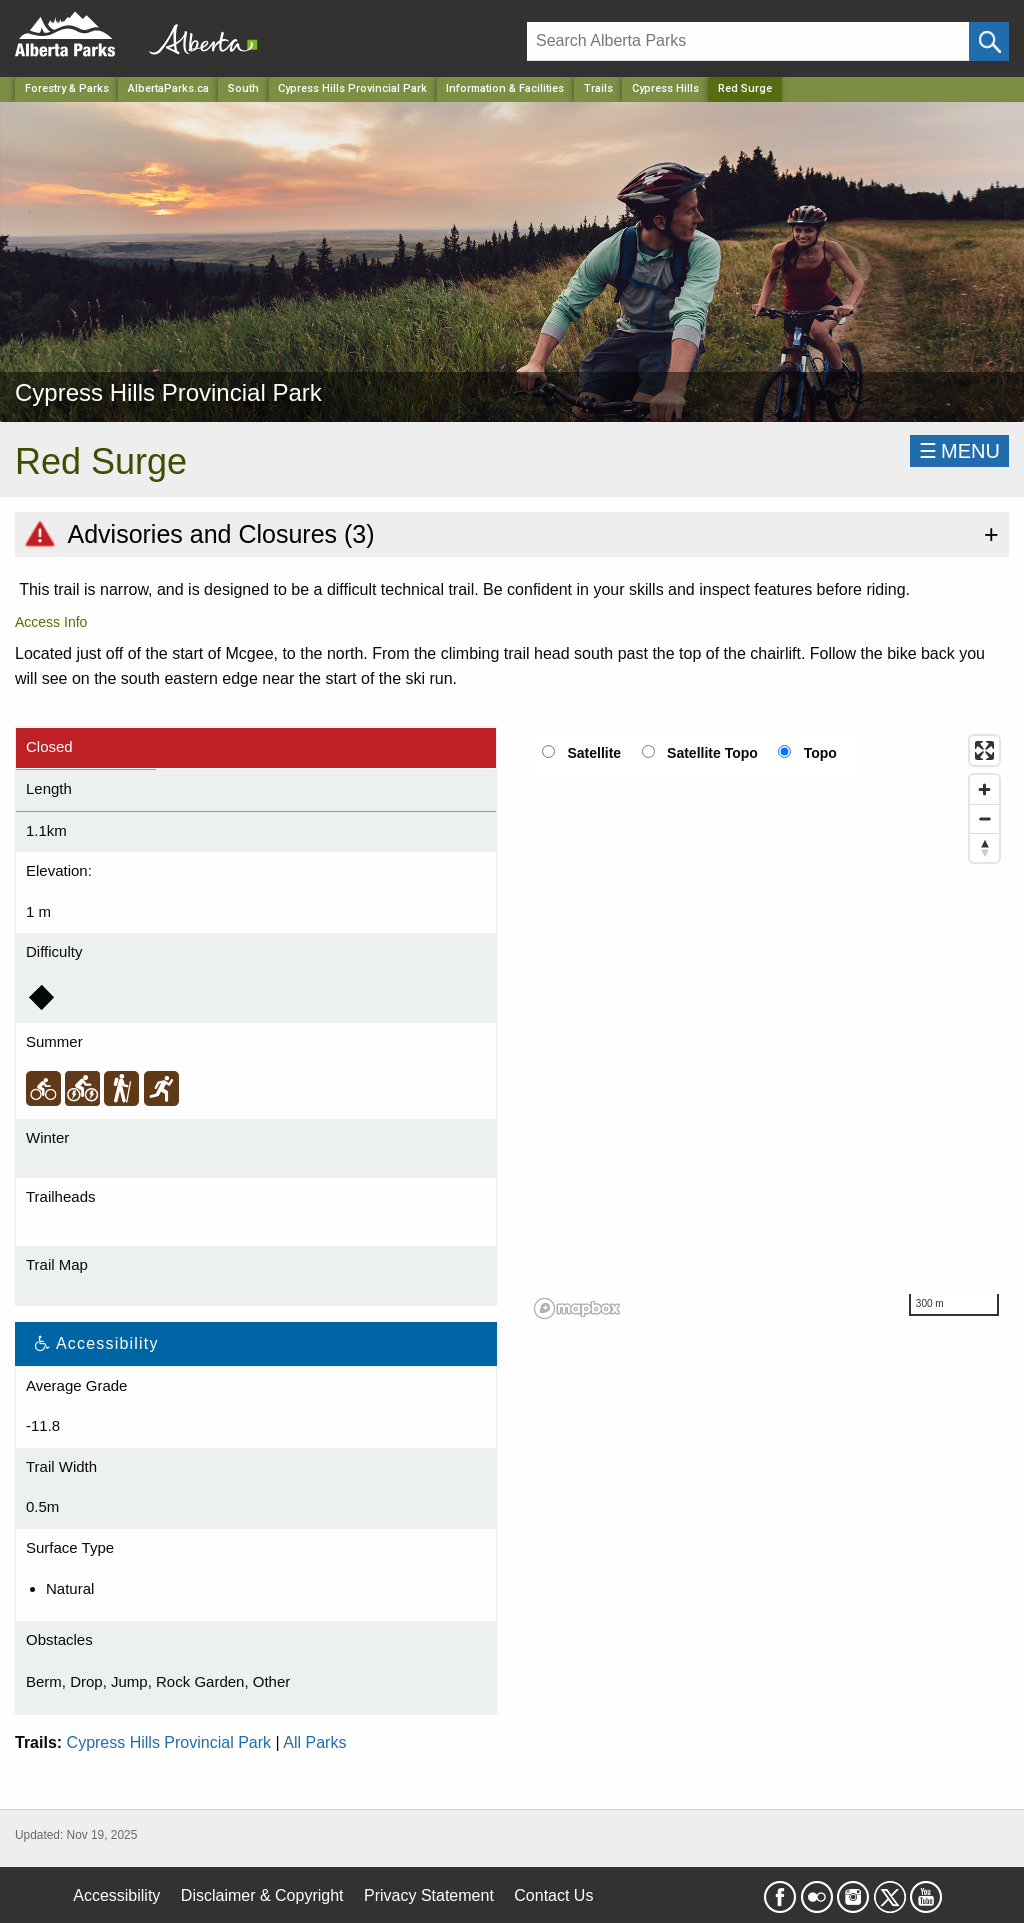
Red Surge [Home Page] (745, 88)
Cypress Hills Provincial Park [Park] (352, 88)
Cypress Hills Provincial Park (169, 1742)
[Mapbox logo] (577, 1308)
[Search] (748, 41)
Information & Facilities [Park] (505, 88)
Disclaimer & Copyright (262, 1895)
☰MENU (959, 451)
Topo (820, 753)
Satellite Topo (712, 753)
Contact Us (553, 1895)
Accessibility (116, 1895)
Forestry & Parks (67, 88)
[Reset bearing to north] (984, 847)
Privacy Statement (429, 1895)
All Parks (314, 1742)
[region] (768, 1026)
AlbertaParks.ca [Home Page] (168, 88)
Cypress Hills (665, 88)
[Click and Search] (989, 41)
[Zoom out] (984, 818)
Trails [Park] (598, 88)
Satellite (594, 753)
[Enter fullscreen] (984, 750)
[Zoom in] (984, 789)
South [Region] (243, 88)
